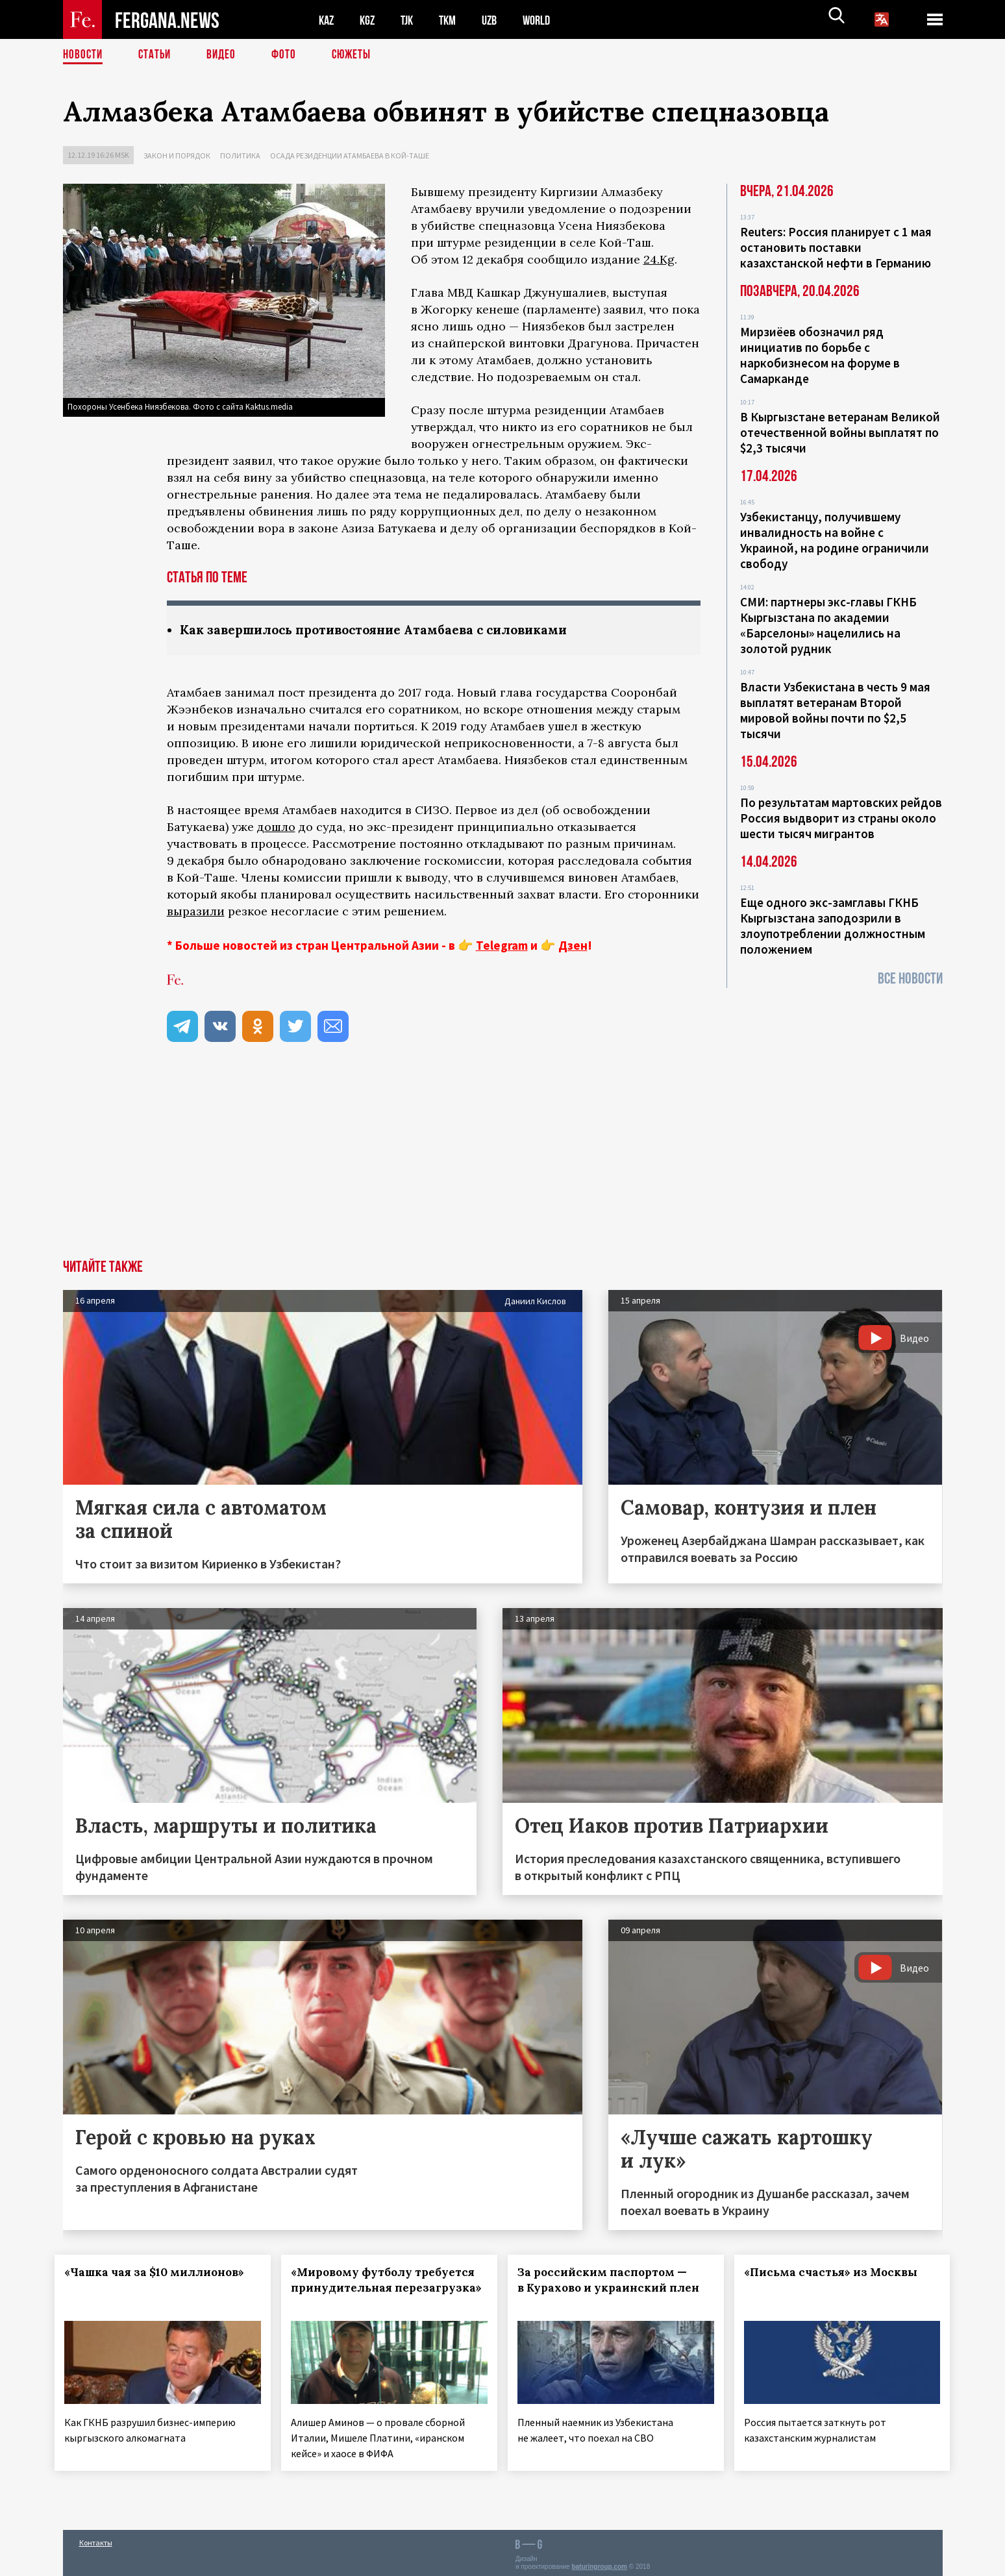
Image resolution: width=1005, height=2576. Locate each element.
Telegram (502, 946)
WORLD (547, 20)
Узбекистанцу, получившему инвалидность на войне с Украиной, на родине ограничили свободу (834, 540)
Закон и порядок (176, 155)
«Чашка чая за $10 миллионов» (163, 2273)
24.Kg (659, 259)
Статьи (157, 55)
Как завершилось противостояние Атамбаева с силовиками (385, 630)
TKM (454, 20)
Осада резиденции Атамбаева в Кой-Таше (349, 155)
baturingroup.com (599, 2562)
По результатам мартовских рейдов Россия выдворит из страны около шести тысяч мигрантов (841, 818)
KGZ (370, 20)
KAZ (327, 20)
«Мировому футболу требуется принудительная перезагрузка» (380, 2288)
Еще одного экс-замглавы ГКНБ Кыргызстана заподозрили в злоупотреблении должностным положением (832, 926)
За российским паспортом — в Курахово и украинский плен (610, 2288)
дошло (276, 827)
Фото (289, 55)
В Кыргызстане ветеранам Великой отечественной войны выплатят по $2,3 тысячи (840, 432)
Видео (225, 55)
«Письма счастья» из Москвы (838, 2273)
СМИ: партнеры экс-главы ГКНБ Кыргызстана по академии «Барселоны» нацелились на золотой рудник (828, 625)
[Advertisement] (502, 1163)
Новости (84, 55)
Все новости (910, 978)
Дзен (573, 946)
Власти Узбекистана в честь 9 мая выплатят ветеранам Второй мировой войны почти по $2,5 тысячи (835, 710)
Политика (240, 155)
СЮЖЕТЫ (358, 55)
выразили (196, 911)
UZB (498, 20)
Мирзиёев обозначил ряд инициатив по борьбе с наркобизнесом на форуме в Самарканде (820, 355)
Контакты (95, 2538)
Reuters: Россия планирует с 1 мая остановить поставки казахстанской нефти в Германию (836, 247)
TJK (411, 20)
